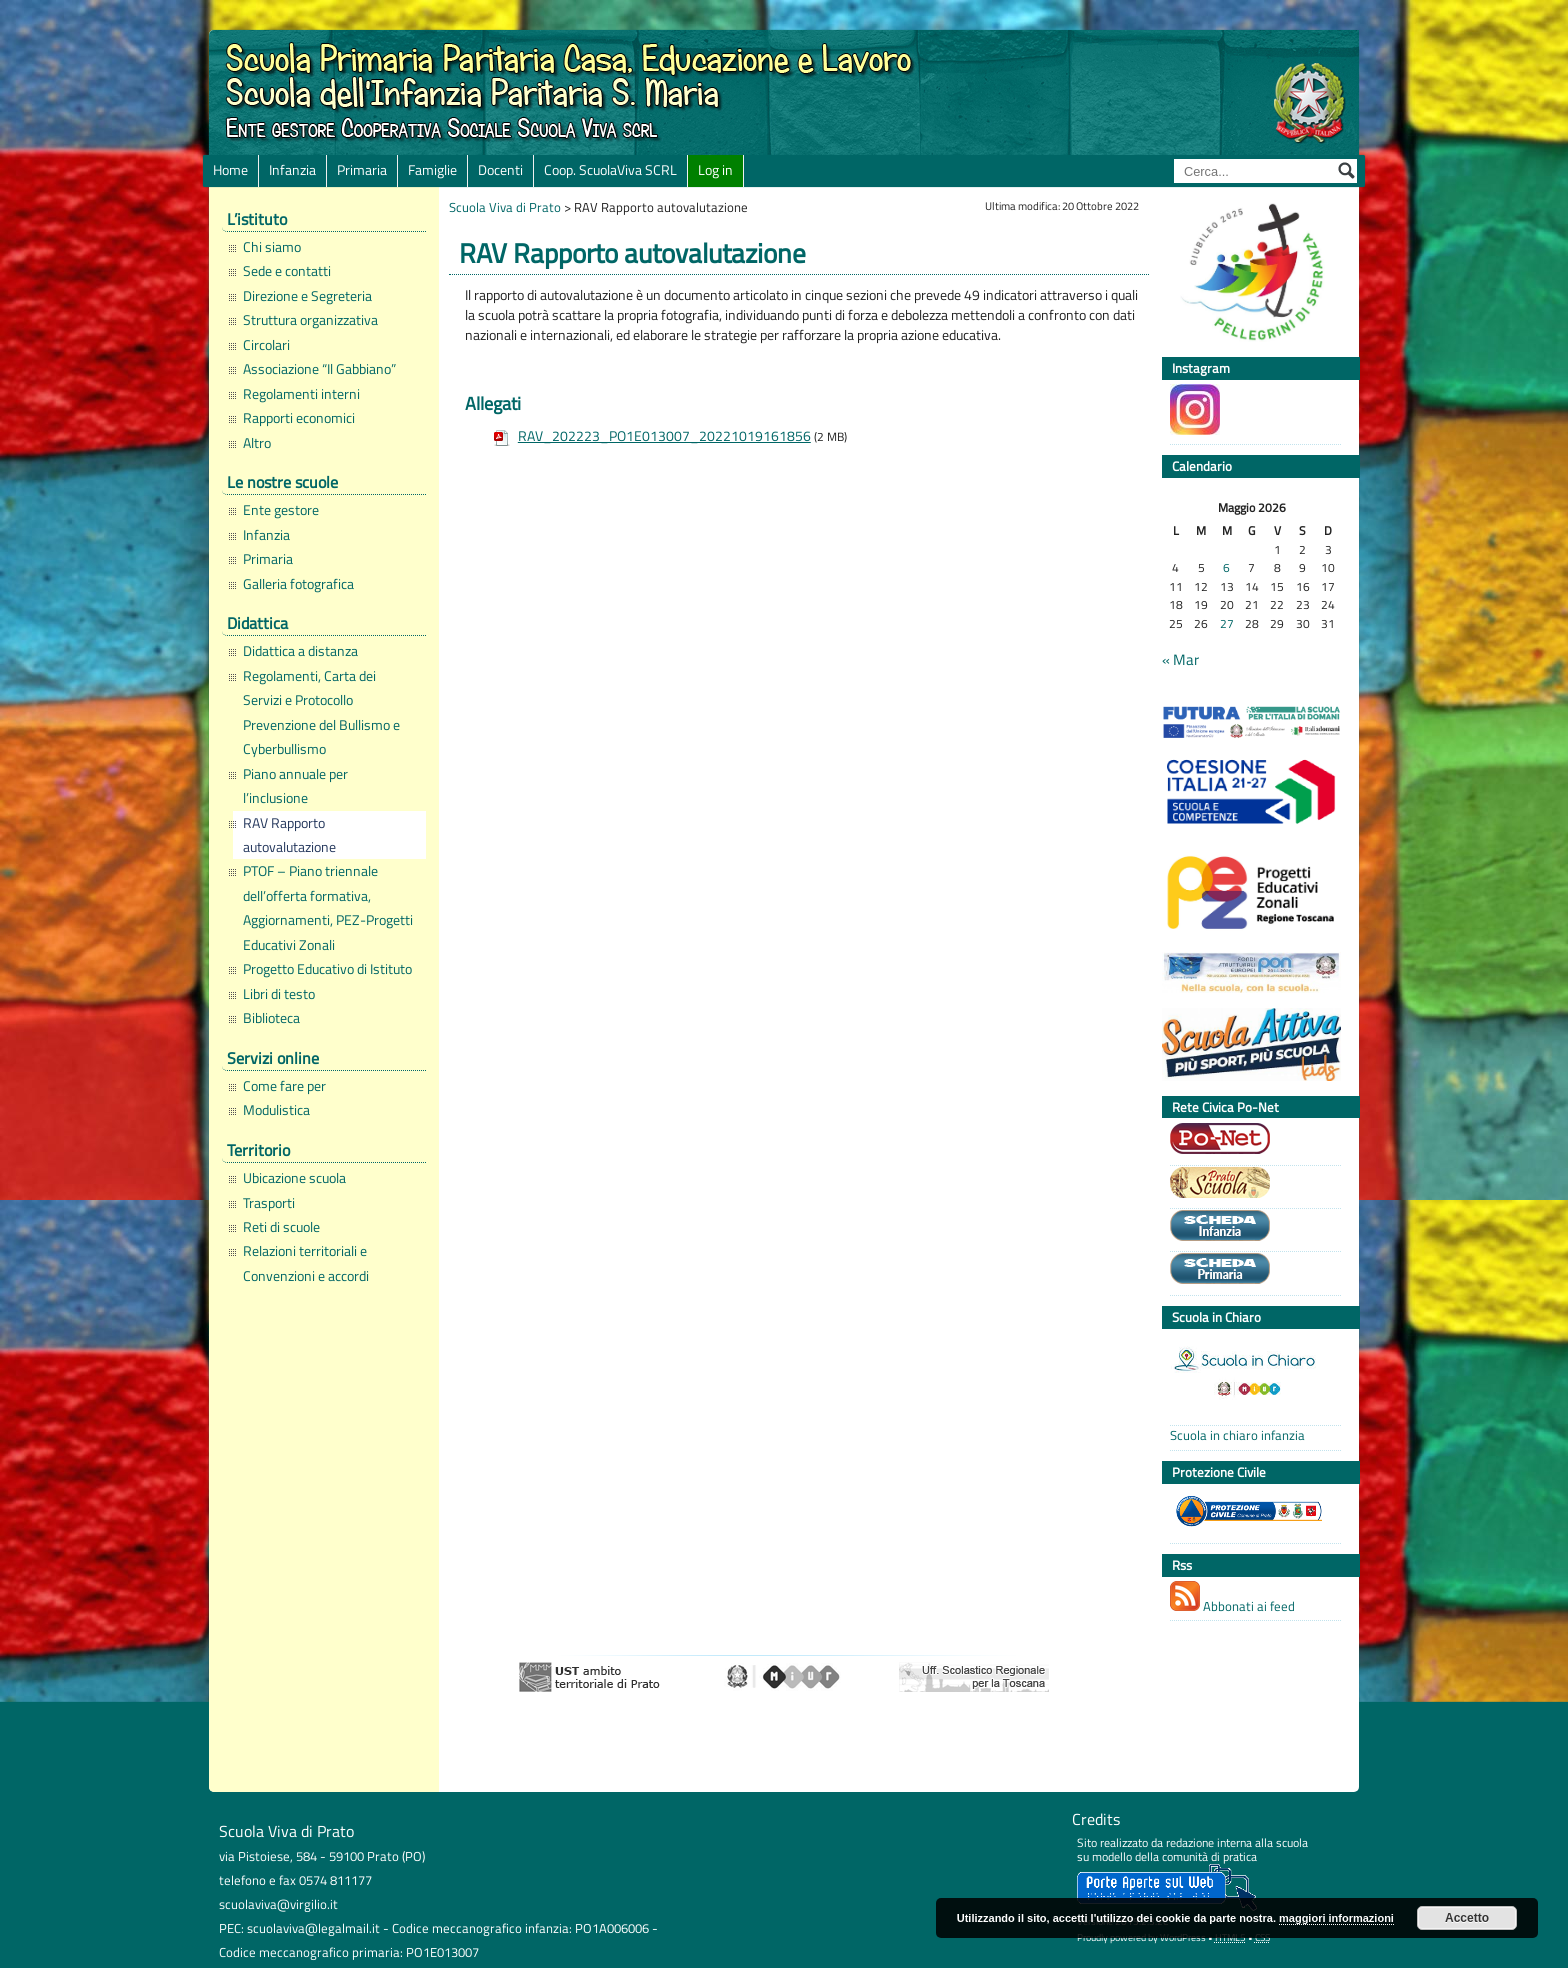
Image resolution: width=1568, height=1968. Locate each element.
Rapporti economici (299, 418)
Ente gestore (281, 510)
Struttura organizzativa (310, 320)
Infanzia (292, 170)
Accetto (1467, 1918)
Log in (715, 170)
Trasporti (269, 1203)
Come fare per (284, 1086)
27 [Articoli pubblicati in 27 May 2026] (1227, 624)
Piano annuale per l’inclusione (295, 786)
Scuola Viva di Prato (505, 207)
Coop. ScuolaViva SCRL (610, 170)
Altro (257, 443)
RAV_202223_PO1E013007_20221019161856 (664, 436)
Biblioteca (271, 1018)
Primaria (362, 170)
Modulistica (276, 1110)
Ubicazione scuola (294, 1178)
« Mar (1180, 660)
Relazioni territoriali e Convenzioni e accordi (306, 1263)
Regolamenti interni (301, 394)
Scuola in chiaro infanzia (1237, 1435)
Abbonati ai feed (1232, 1598)
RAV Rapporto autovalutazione (289, 835)
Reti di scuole (281, 1227)
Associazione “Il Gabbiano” (319, 369)
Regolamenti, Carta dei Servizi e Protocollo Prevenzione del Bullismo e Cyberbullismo (321, 712)
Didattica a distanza (300, 651)
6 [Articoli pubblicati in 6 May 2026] (1226, 568)
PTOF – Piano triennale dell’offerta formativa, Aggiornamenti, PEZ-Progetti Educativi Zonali (328, 907)
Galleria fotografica (298, 584)
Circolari (266, 345)
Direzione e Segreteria (307, 296)
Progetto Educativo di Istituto (327, 969)
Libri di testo (279, 994)
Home (230, 170)
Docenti (500, 170)
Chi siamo (272, 247)
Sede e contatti (287, 271)
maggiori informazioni (1336, 1918)
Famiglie (432, 170)
